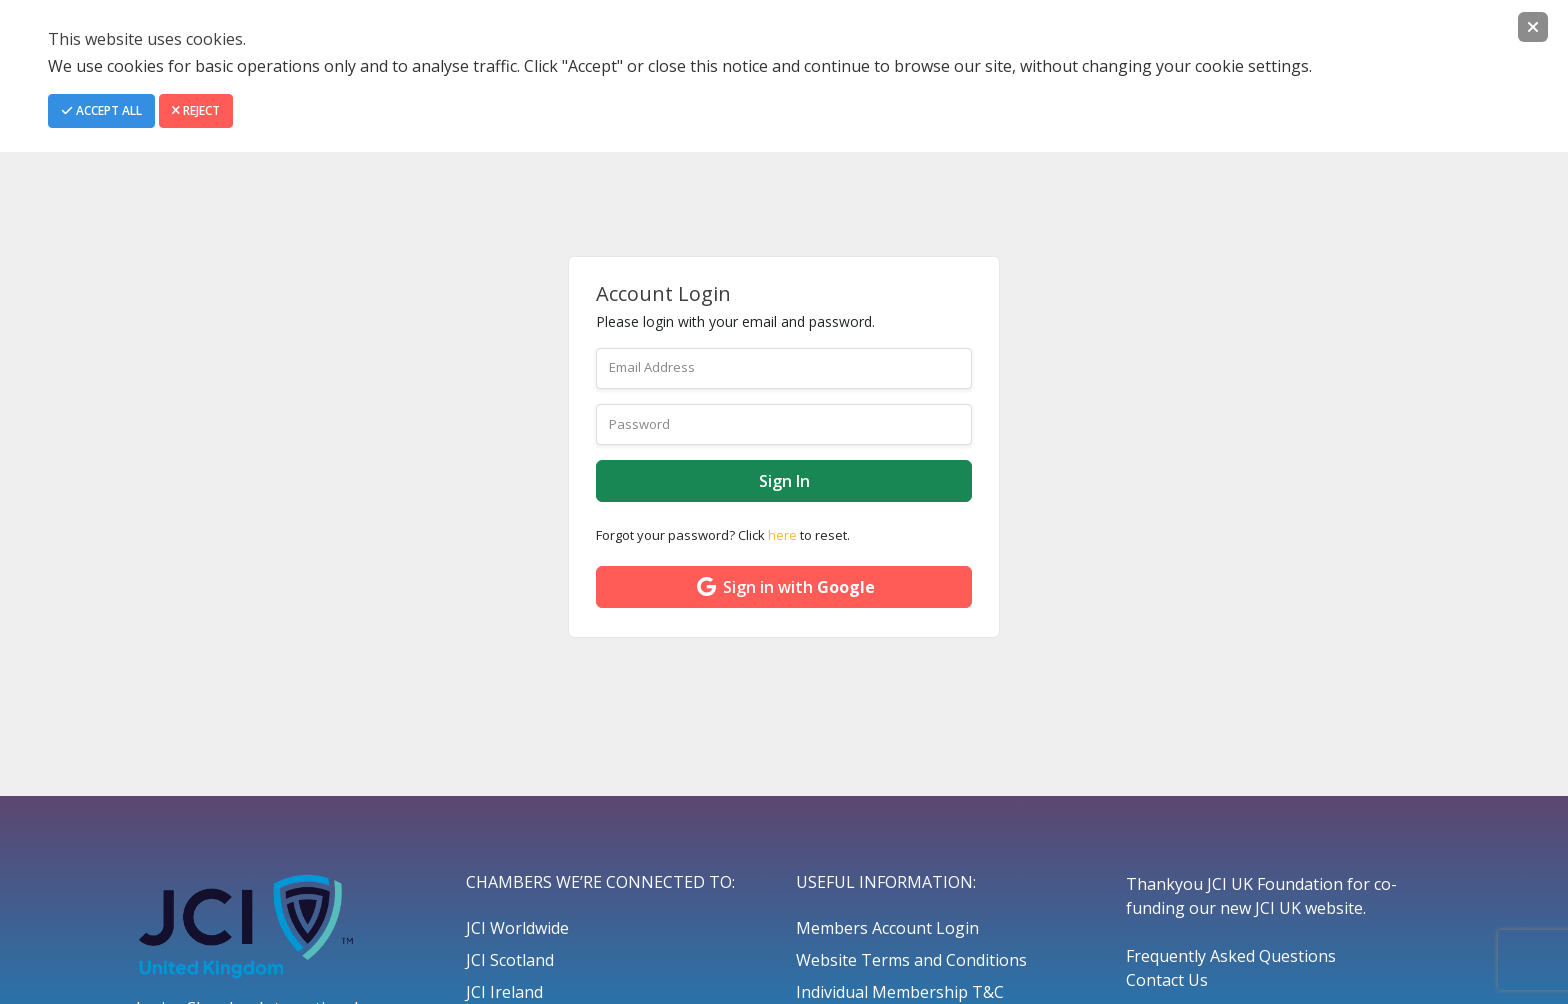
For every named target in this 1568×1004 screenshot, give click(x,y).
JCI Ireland (504, 992)
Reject (196, 110)
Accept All (101, 110)
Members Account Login (887, 928)
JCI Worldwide (517, 928)
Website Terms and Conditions (911, 960)
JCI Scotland (510, 960)
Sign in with (784, 587)
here (782, 535)
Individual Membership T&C (900, 992)
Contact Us (1167, 980)
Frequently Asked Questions (1231, 956)
